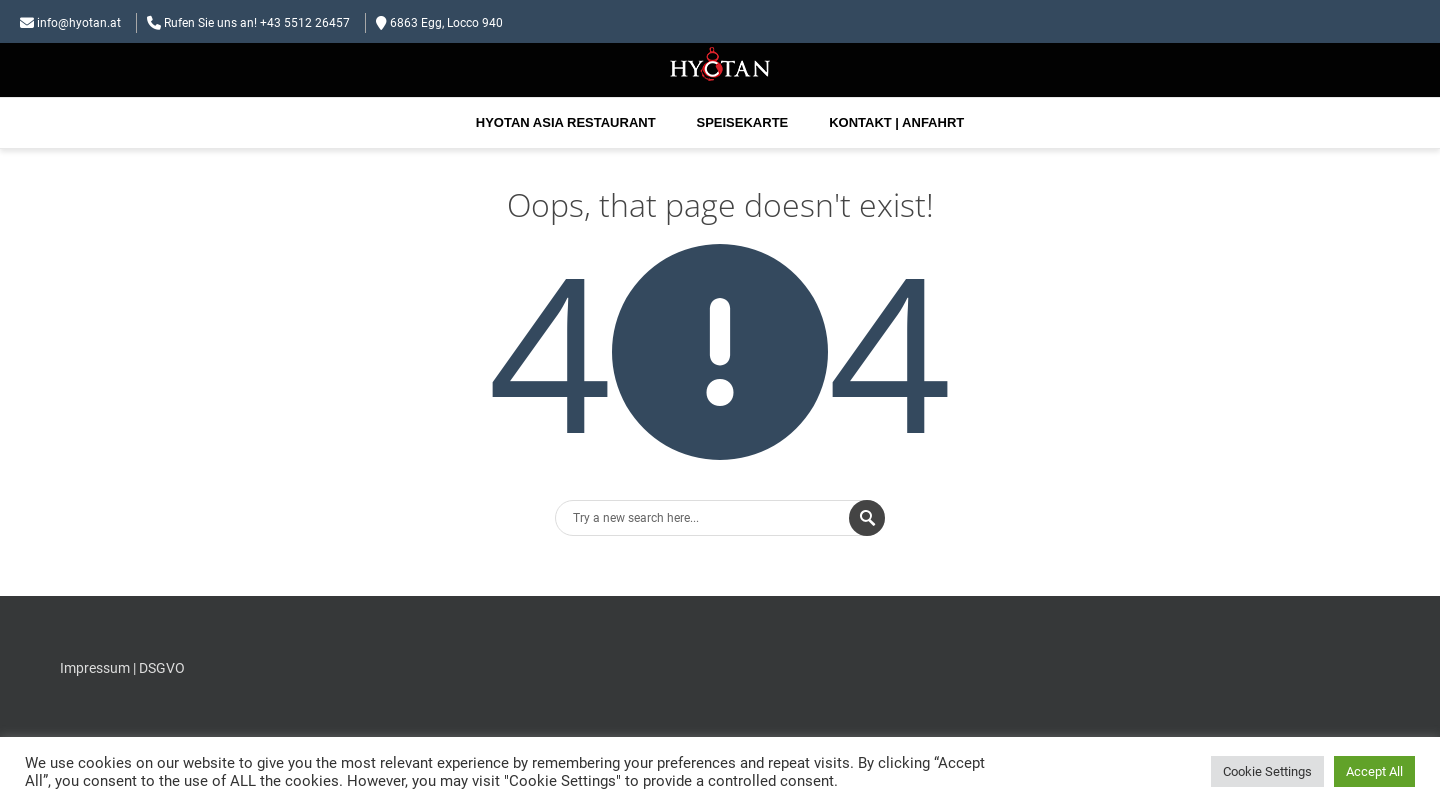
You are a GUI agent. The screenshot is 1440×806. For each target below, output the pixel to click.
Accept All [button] (1374, 771)
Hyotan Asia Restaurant (566, 122)
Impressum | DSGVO (122, 668)
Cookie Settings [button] (1267, 771)
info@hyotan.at (79, 23)
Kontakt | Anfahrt (896, 122)
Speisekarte (743, 122)
